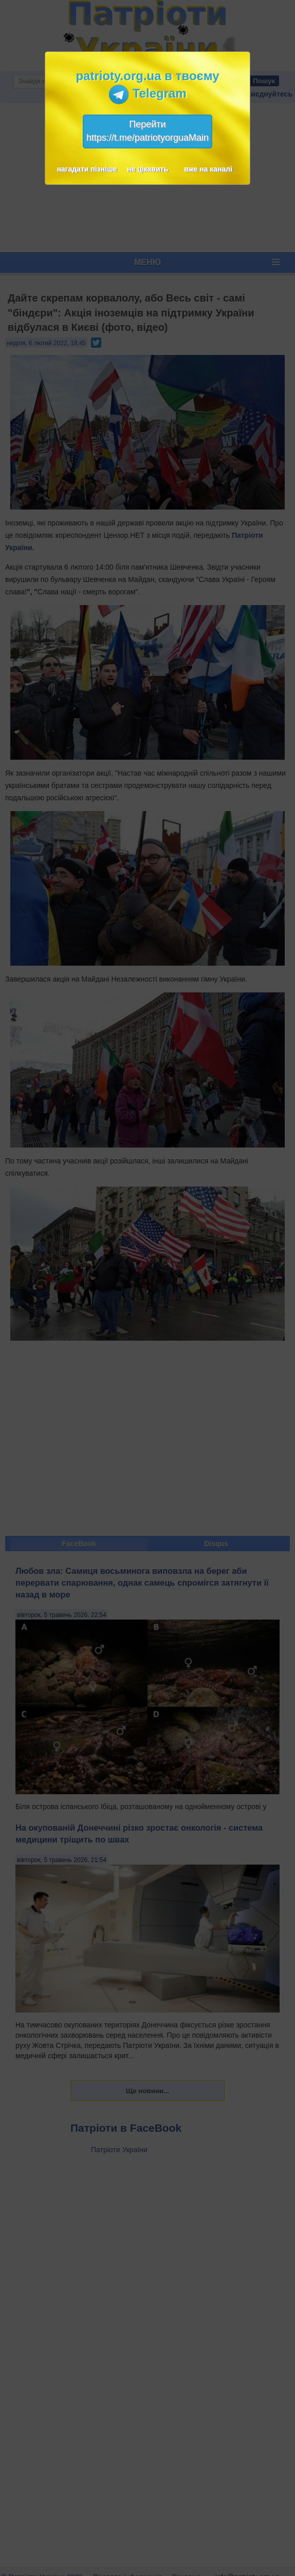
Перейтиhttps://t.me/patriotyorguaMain (147, 131)
